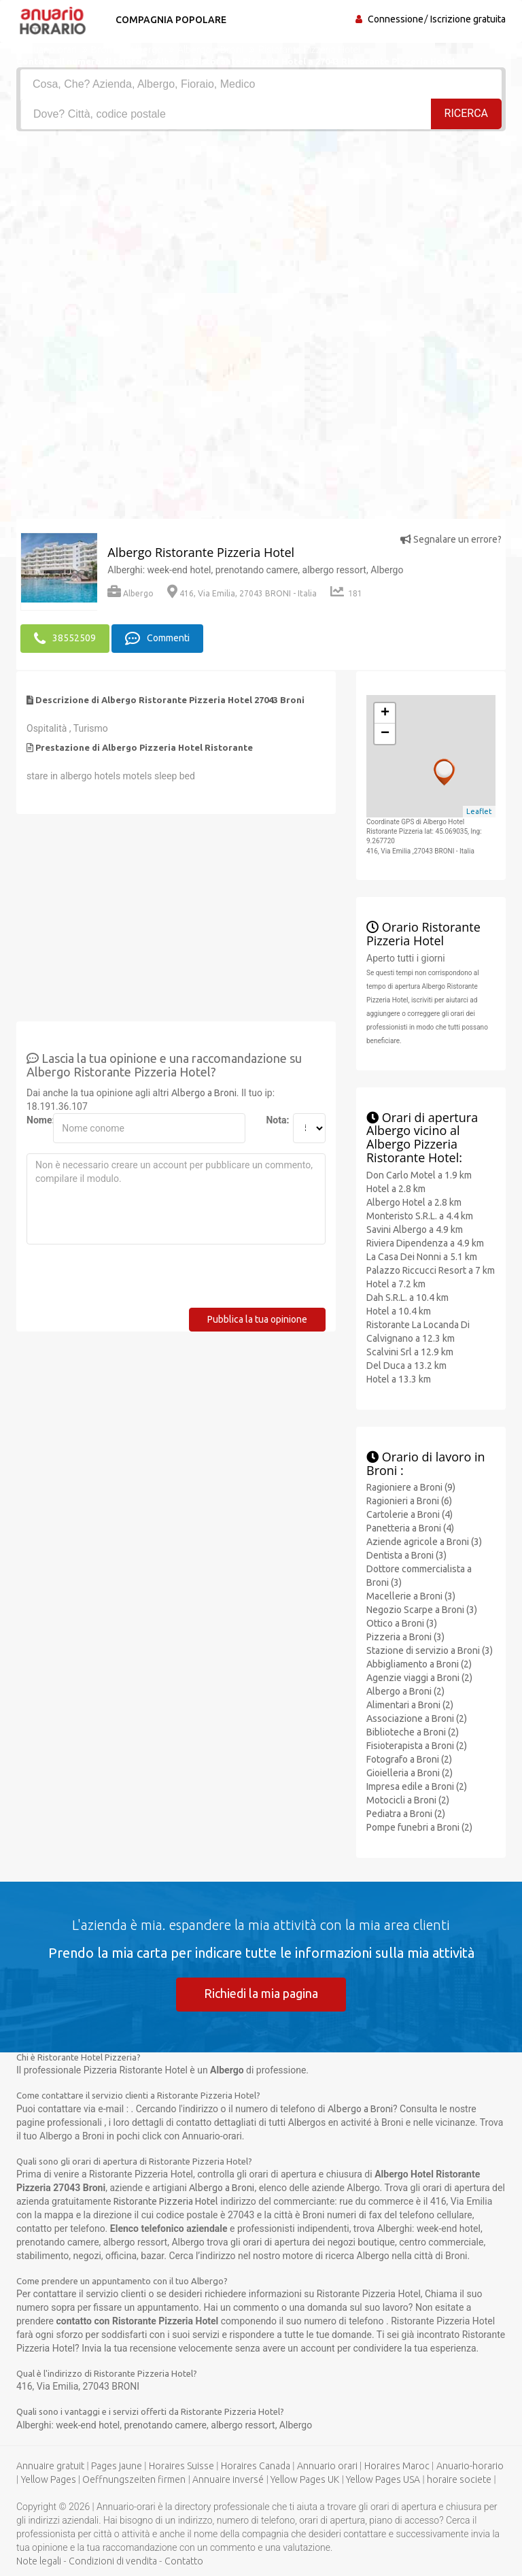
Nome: (35, 1120)
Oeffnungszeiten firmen (134, 2479)
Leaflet (479, 811)
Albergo (130, 593)
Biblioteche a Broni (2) (412, 1732)
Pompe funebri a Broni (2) (419, 1827)
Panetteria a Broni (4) (410, 1528)
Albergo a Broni (204, 1092)
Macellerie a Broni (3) (410, 1596)
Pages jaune (116, 2465)
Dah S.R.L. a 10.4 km (407, 1297)
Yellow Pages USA (383, 2479)
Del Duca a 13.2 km (406, 1365)
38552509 (65, 638)
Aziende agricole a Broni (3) (424, 1541)
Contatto (183, 2561)
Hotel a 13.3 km (398, 1379)
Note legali (38, 2561)
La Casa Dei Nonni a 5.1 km (421, 1256)
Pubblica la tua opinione (257, 1319)
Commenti (157, 638)
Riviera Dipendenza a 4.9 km (425, 1243)
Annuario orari (327, 2465)
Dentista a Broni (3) (406, 1555)
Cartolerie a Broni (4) (409, 1514)
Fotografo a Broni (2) (409, 1759)
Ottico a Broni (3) (401, 1623)
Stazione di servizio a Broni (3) (429, 1650)
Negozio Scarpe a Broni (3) (421, 1609)
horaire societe (459, 2479)
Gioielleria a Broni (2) (409, 1772)
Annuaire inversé (228, 2479)
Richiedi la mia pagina (261, 1993)
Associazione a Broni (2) (416, 1718)
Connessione (395, 19)
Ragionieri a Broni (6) (409, 1500)
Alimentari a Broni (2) (409, 1704)
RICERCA (466, 113)
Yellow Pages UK (305, 2479)
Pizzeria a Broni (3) (405, 1636)
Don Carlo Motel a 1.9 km (419, 1175)
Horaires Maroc (397, 2465)
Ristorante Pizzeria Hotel (166, 2201)
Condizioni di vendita (113, 2561)
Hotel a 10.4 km (398, 1311)
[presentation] (130, 1281)
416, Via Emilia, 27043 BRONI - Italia (242, 593)
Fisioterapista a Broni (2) (416, 1745)
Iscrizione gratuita (468, 19)
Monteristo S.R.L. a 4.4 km (419, 1215)
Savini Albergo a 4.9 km (414, 1229)
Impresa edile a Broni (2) (416, 1786)
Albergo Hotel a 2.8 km (414, 1202)
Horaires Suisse (181, 2465)
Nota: (274, 1120)
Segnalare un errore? (451, 539)
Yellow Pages (48, 2479)
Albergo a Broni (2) (405, 1691)
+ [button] (385, 713)
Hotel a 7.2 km (395, 1283)
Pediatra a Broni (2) (405, 1813)
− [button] (385, 734)
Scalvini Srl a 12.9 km (409, 1351)
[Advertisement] (261, 233)
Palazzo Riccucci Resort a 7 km (430, 1270)
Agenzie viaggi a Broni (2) (419, 1677)
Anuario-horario (470, 2465)
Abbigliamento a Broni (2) (419, 1664)
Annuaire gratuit (50, 2465)
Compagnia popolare (171, 19)
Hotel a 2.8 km (395, 1188)
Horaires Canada (255, 2465)
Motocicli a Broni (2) (407, 1800)
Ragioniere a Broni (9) (410, 1487)
